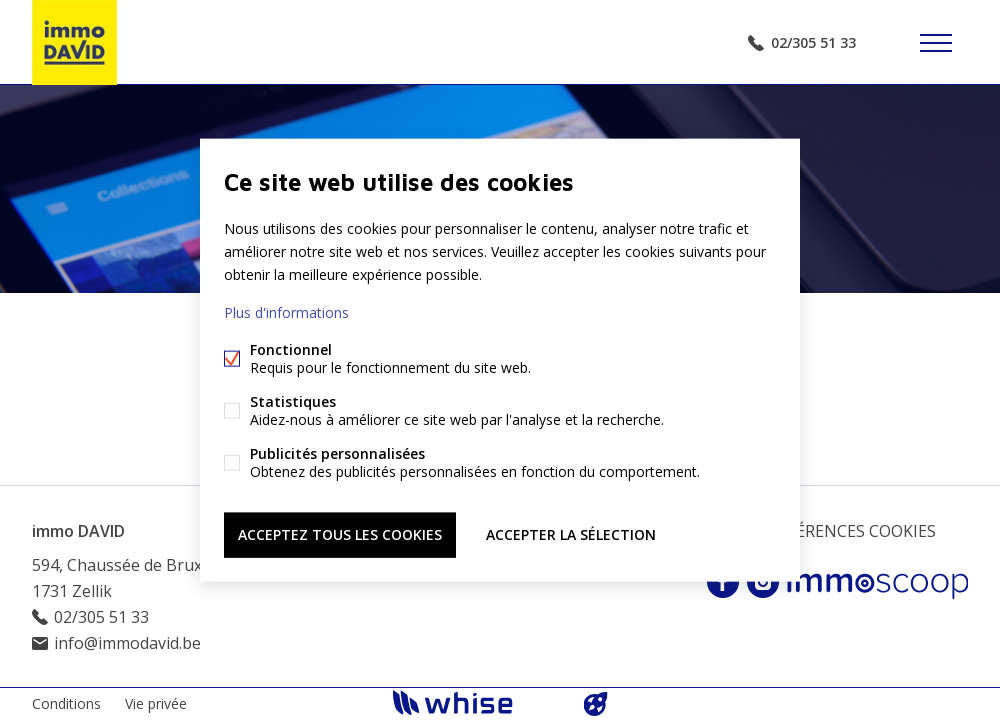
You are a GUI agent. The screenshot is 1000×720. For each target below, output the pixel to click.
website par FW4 (596, 704)
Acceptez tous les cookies (340, 534)
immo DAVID (78, 531)
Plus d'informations (286, 312)
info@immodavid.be (127, 643)
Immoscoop (877, 582)
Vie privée (156, 703)
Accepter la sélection (571, 534)
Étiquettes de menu (936, 43)
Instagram (763, 582)
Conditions (66, 703)
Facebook (723, 582)
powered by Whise (476, 702)
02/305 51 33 (813, 42)
